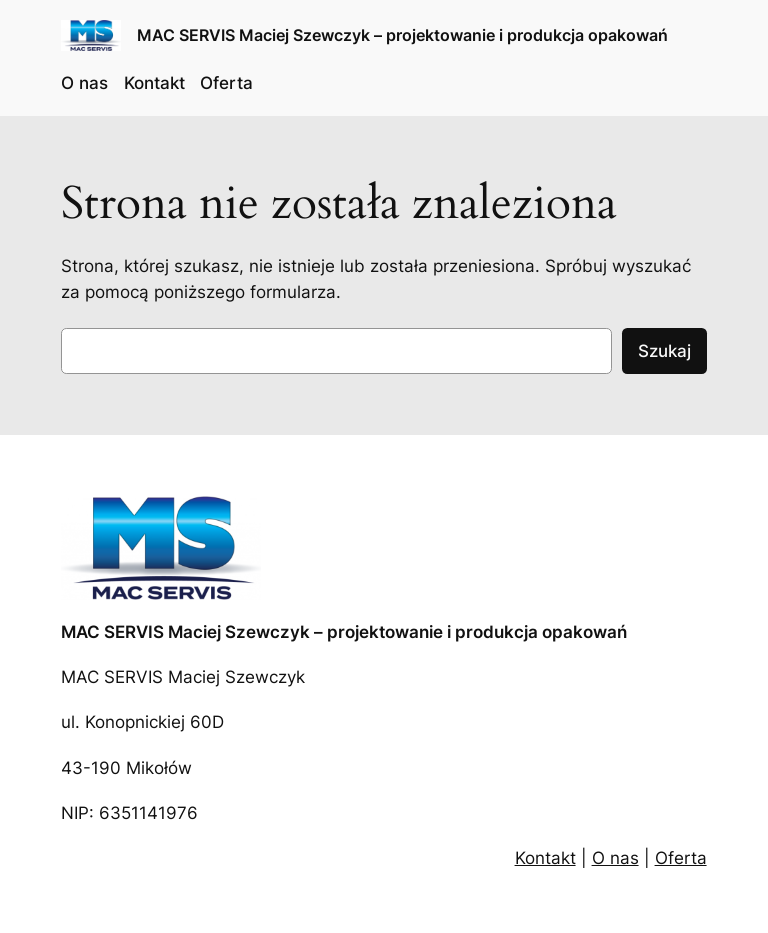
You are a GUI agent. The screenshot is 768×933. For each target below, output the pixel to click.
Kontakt (545, 858)
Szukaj (664, 351)
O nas (615, 858)
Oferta (681, 858)
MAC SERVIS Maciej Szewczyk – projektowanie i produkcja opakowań (402, 35)
